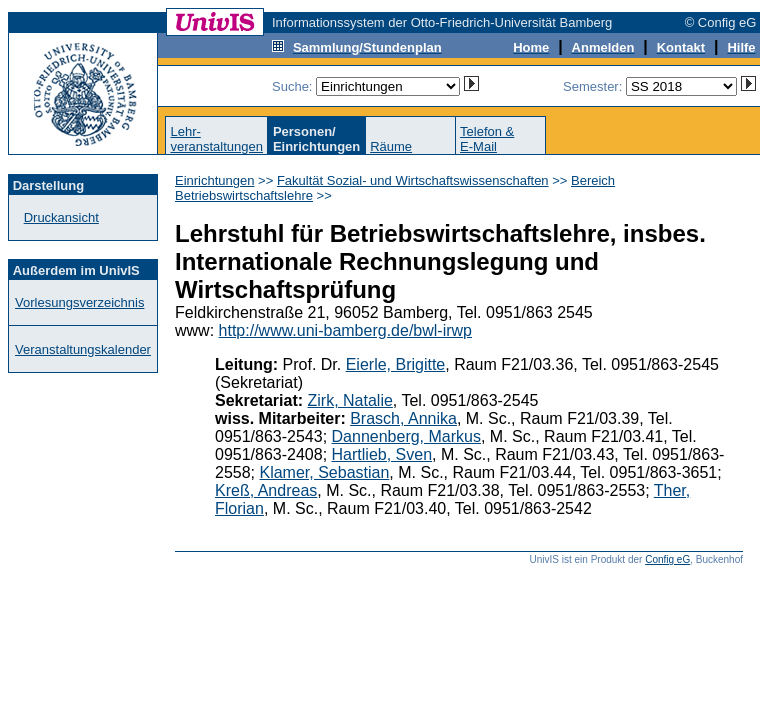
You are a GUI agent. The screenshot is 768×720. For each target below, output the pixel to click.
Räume (391, 146)
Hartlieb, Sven (382, 454)
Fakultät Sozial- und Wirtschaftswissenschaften (413, 180)
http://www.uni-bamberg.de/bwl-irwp (345, 330)
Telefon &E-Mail (487, 139)
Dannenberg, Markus (406, 436)
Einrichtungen (215, 180)
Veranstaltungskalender (83, 349)
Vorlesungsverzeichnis (79, 302)
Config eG (667, 559)
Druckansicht (61, 217)
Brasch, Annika (403, 418)
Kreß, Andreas (266, 490)
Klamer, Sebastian (324, 472)
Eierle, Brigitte (396, 364)
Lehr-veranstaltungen (216, 139)
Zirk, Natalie (350, 400)
